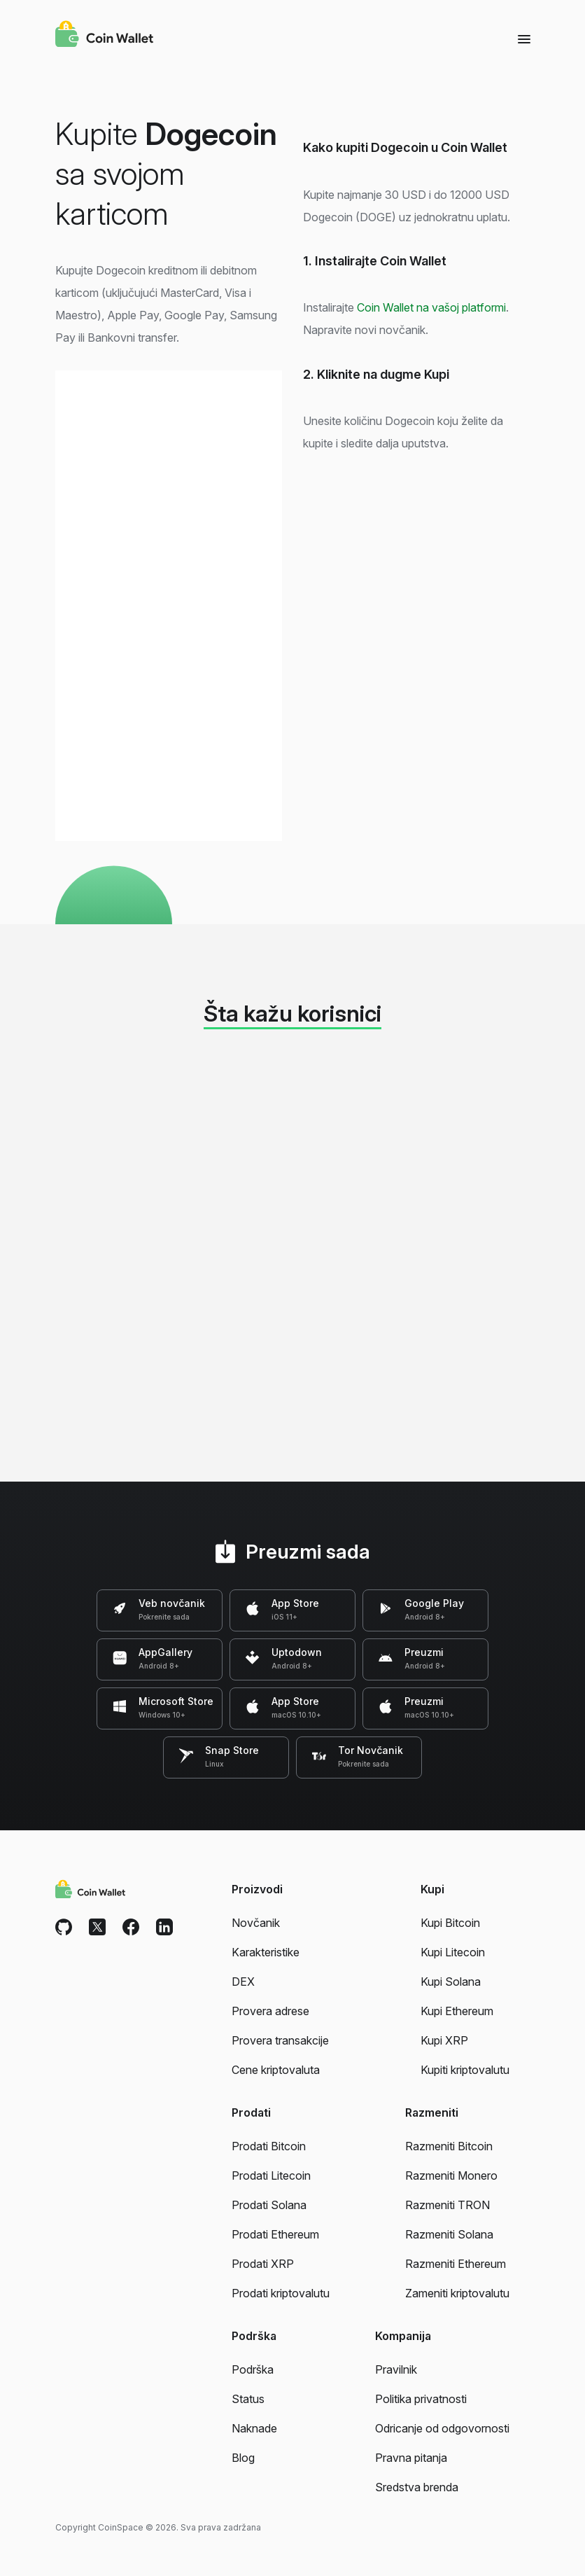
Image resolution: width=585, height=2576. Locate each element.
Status (248, 2399)
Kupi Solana (451, 1982)
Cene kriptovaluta (276, 2070)
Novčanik (256, 1923)
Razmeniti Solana (449, 2234)
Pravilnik (396, 2369)
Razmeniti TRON (447, 2205)
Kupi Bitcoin (450, 1923)
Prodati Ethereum (275, 2234)
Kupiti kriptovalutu (465, 2070)
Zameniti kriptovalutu (457, 2293)
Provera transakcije (280, 2040)
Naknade (254, 2428)
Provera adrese (270, 2011)
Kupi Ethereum (457, 2011)
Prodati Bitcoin (269, 2146)
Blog (243, 2458)
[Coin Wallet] (104, 36)
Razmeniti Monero (451, 2175)
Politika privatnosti (421, 2399)
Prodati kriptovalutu (281, 2293)
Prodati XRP (263, 2264)
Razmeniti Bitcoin (449, 2146)
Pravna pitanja (411, 2458)
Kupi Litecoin (453, 1952)
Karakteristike (265, 1952)
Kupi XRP (444, 2040)
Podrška (253, 2369)
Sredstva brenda (416, 2487)
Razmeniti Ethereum (455, 2264)
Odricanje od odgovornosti (442, 2428)
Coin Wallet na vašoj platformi (431, 307)
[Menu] (524, 39)
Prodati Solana (269, 2205)
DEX (243, 1982)
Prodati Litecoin (271, 2175)
